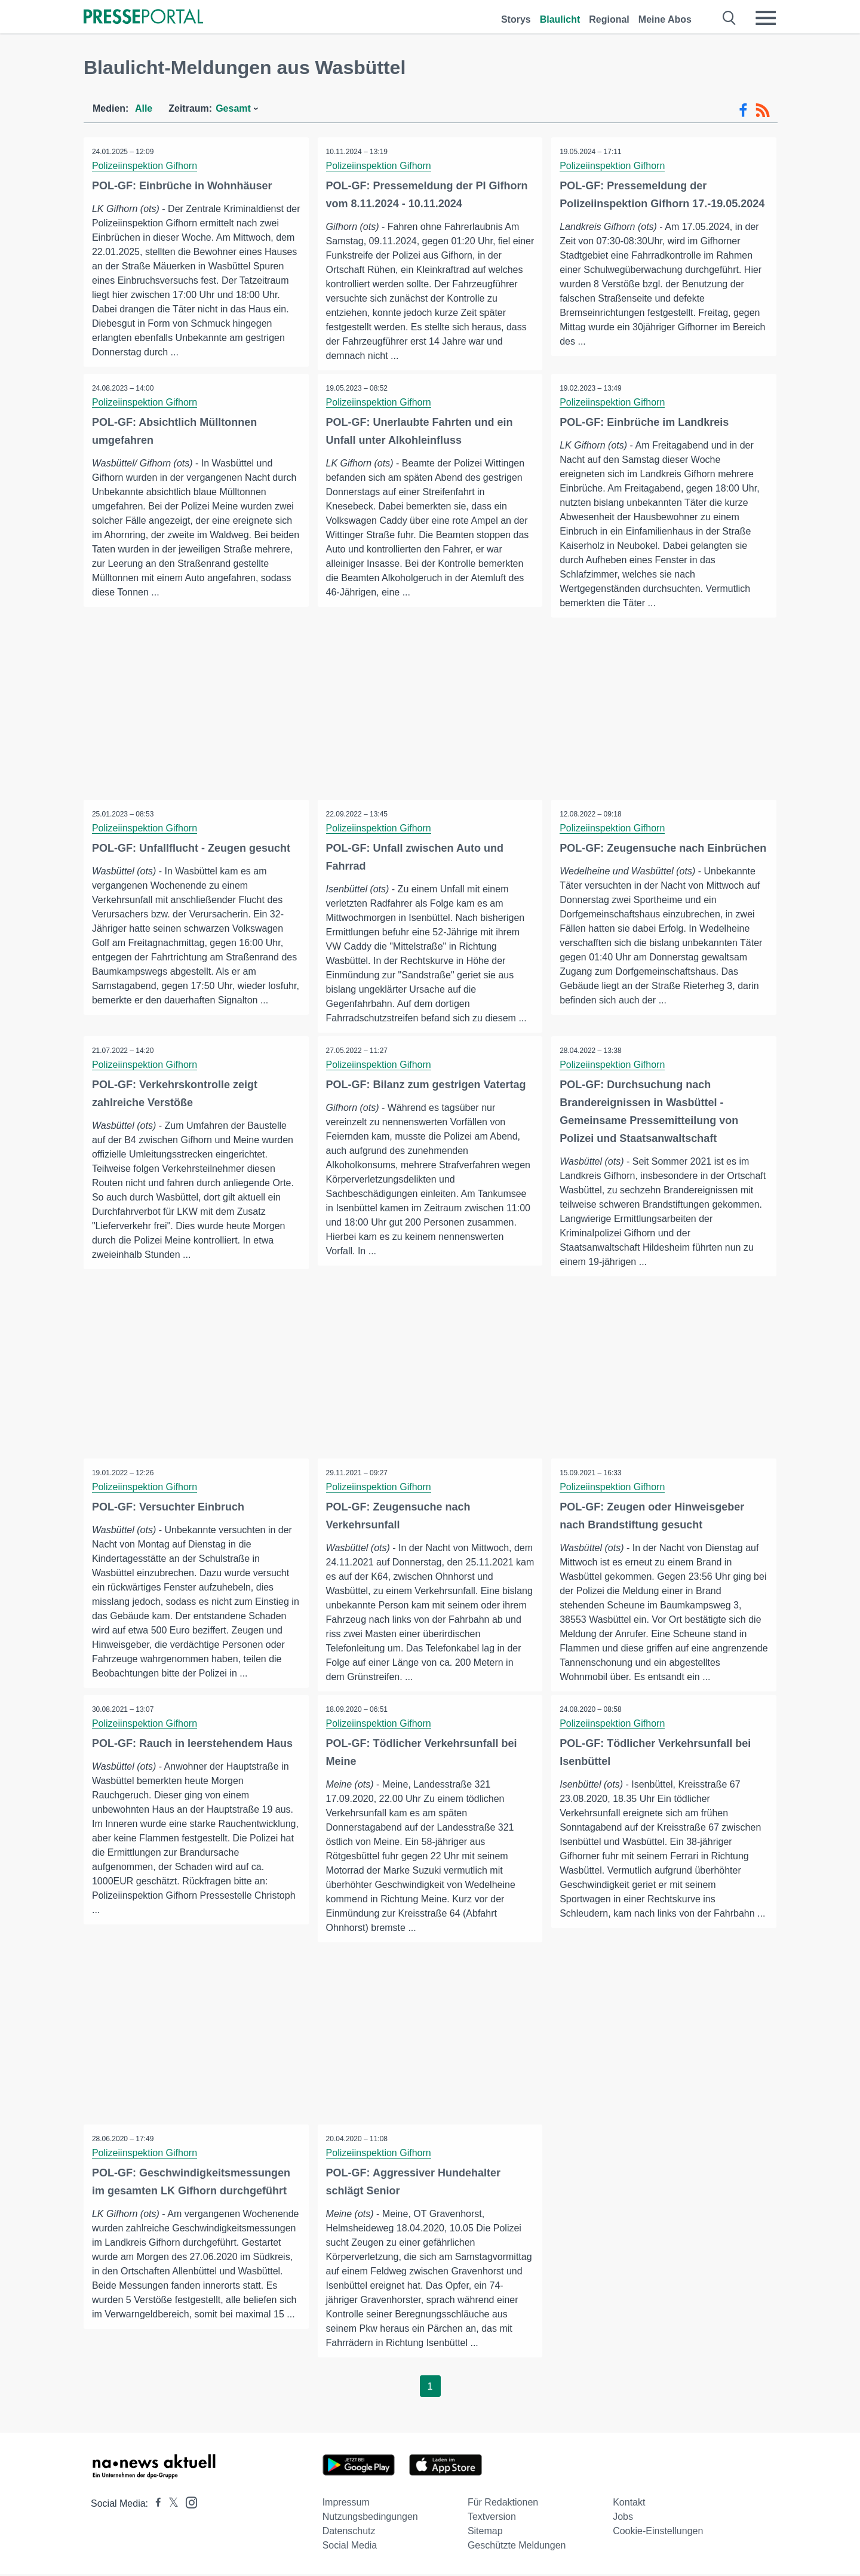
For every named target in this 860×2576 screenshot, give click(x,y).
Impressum (346, 2504)
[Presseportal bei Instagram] (188, 2503)
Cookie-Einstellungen (658, 2533)
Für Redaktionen (503, 2504)
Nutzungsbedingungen (370, 2518)
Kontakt (629, 2504)
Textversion (492, 2518)
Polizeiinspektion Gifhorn (145, 166)
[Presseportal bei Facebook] (154, 2505)
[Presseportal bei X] (170, 2505)
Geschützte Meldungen (517, 2547)
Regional (609, 19)
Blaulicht (560, 19)
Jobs (623, 2518)
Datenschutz (349, 2533)
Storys (516, 19)
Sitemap (485, 2533)
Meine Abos (665, 19)
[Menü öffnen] (765, 18)
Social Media (349, 2547)
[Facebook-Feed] (743, 110)
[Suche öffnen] (729, 18)
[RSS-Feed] (762, 110)
